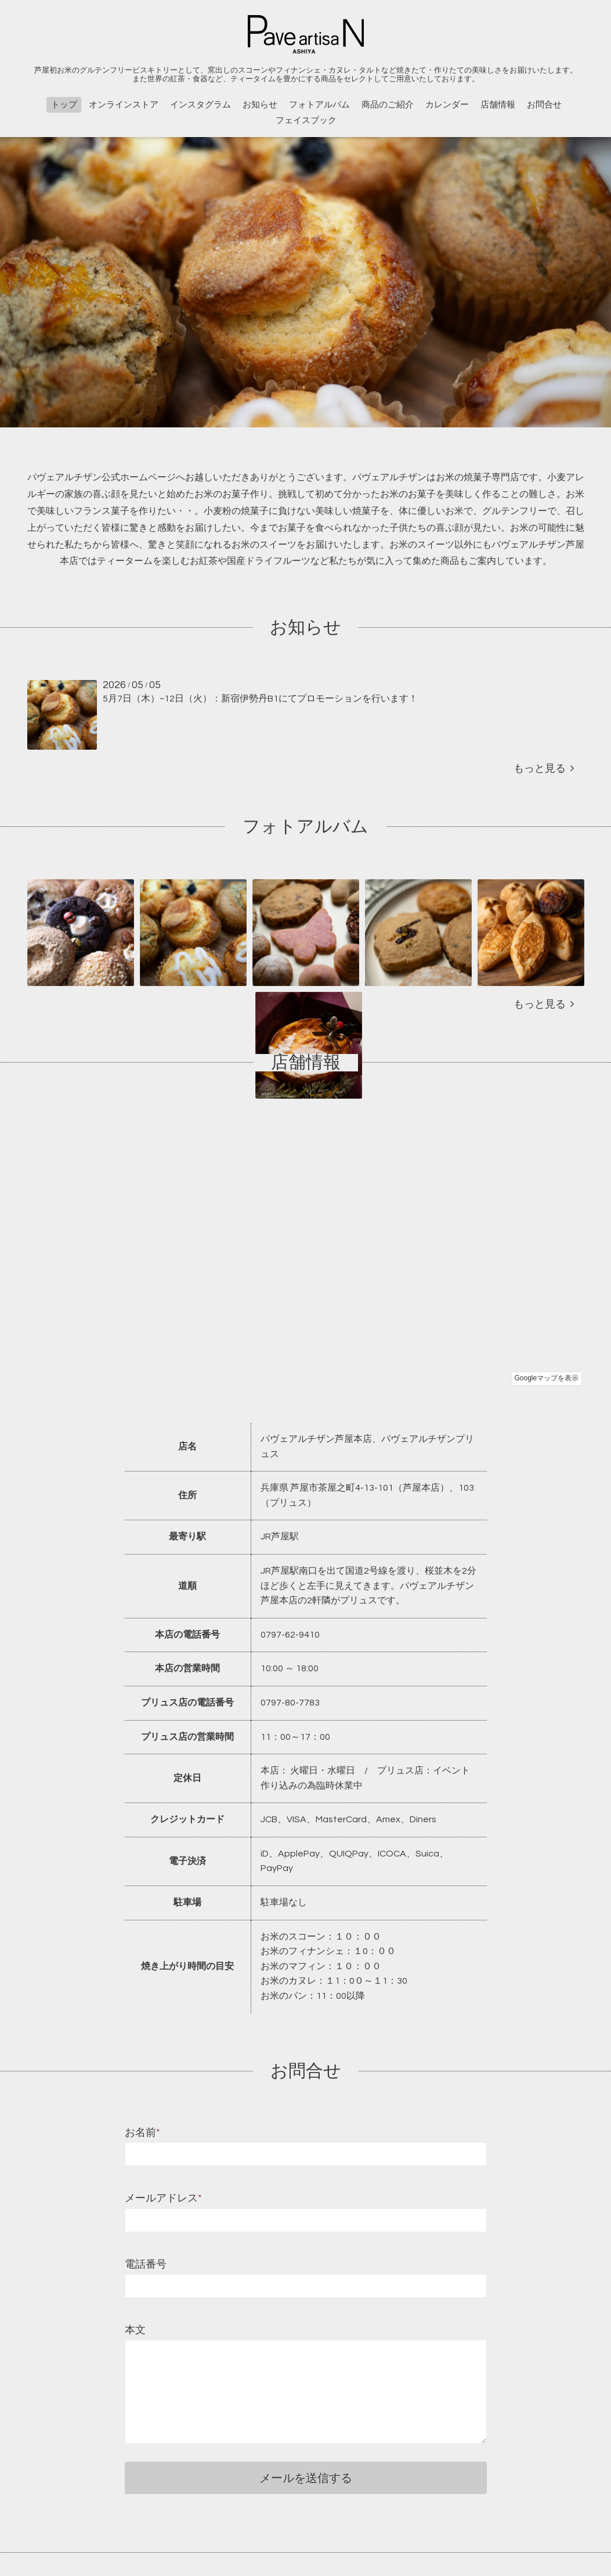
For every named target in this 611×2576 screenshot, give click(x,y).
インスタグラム (200, 104)
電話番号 (146, 2264)
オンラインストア (123, 104)
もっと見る (544, 768)
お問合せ (544, 104)
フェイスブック (306, 120)
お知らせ (260, 104)
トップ (64, 104)
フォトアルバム (319, 104)
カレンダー (447, 104)
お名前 (142, 2132)
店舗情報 (497, 104)
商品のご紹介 (387, 104)
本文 (135, 2330)
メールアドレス (163, 2198)
